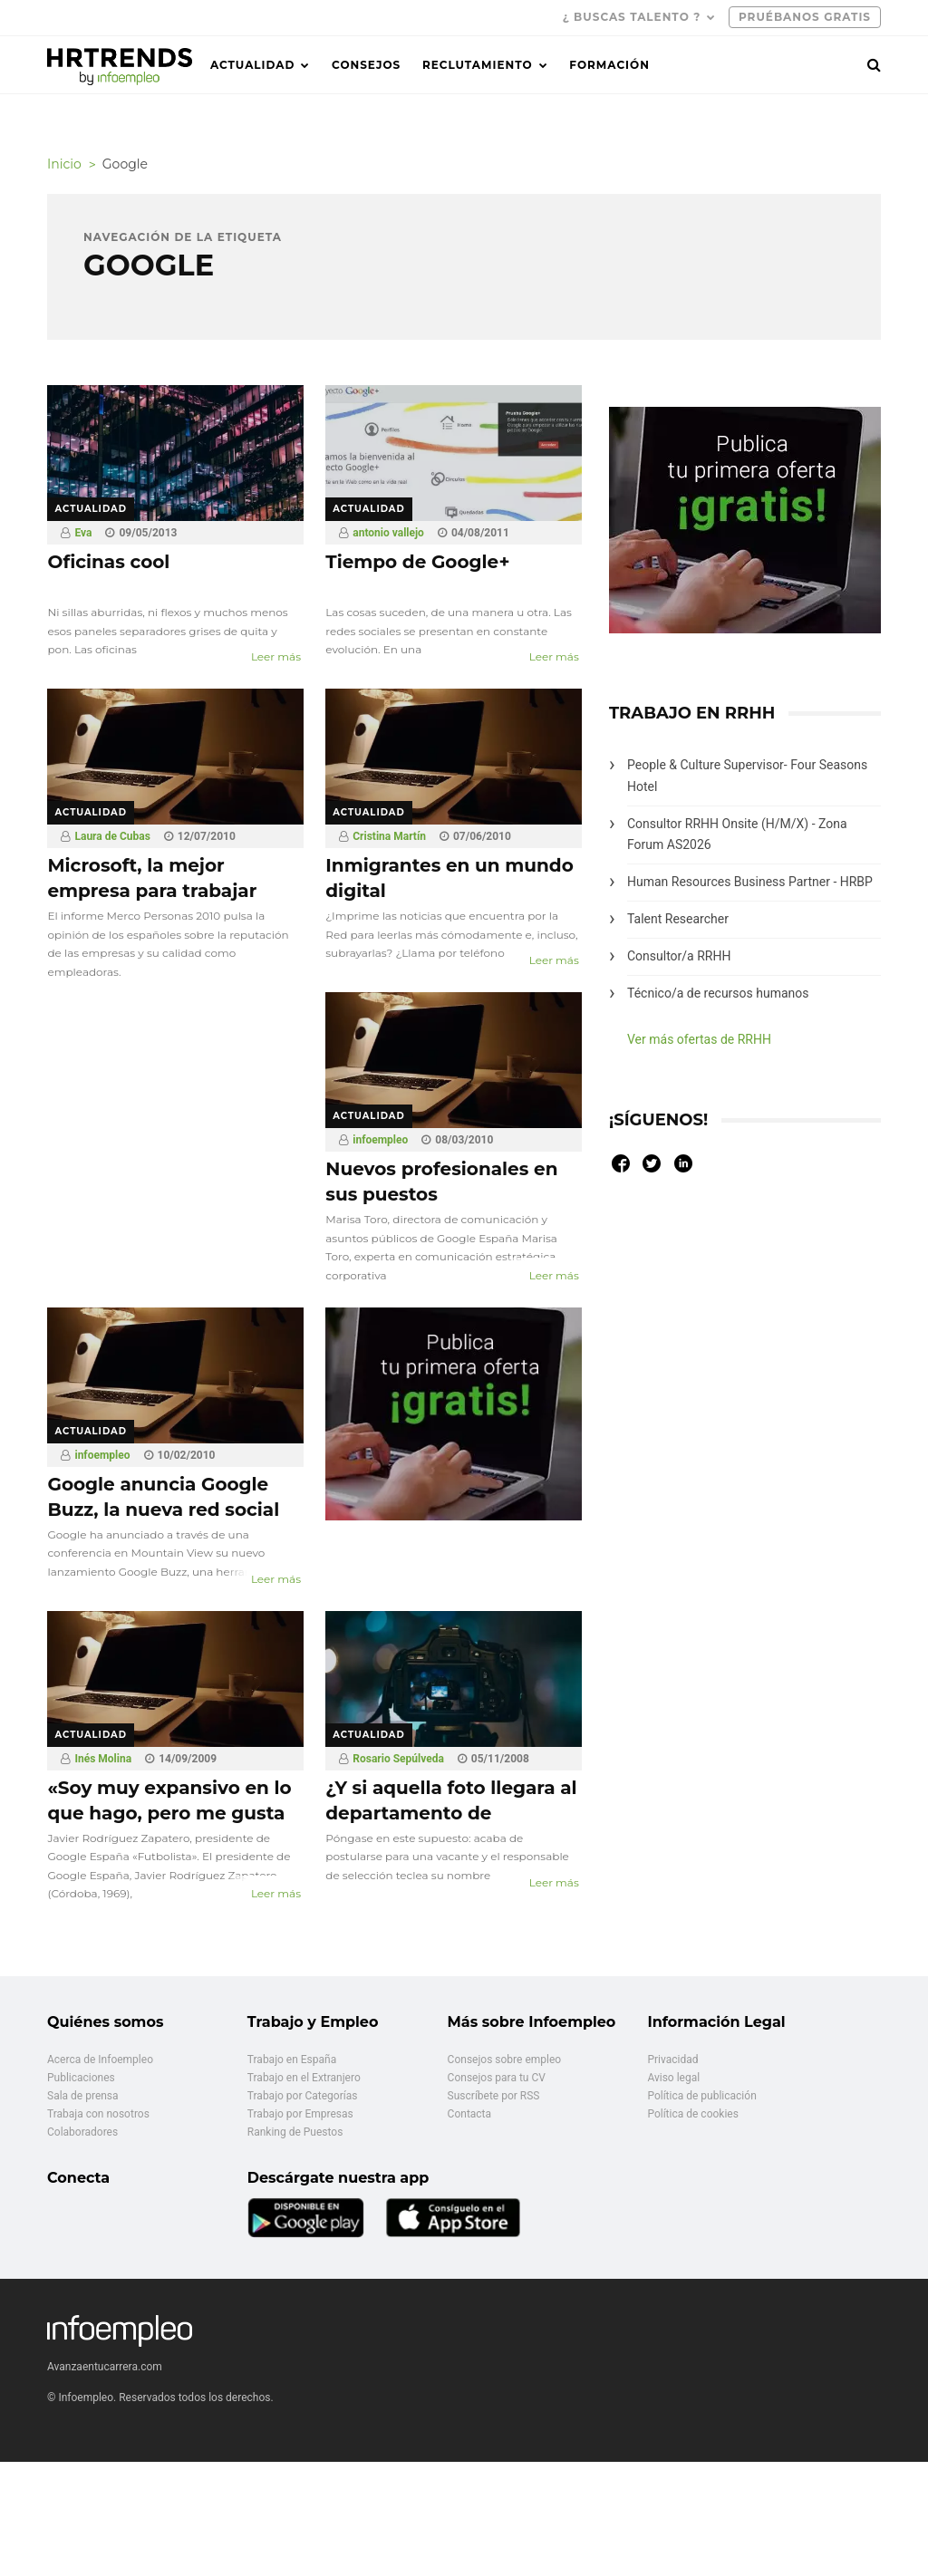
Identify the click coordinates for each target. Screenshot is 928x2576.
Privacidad (672, 2059)
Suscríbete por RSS (494, 2095)
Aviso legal (673, 2077)
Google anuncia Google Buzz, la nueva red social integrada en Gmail (163, 1509)
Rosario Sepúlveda (398, 1758)
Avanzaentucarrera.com (104, 2366)
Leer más (276, 656)
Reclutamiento (477, 65)
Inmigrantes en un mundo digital (449, 878)
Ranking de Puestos (295, 2132)
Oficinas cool (108, 562)
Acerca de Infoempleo (100, 2059)
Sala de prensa (83, 2095)
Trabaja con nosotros (98, 2114)
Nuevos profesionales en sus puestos (441, 1181)
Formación (609, 65)
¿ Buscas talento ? (632, 17)
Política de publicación (701, 2095)
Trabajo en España (291, 2059)
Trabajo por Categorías (302, 2095)
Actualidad (252, 65)
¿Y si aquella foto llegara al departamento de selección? (450, 1813)
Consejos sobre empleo (505, 2059)
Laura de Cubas (112, 836)
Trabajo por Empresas (300, 2114)
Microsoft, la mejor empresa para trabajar (151, 878)
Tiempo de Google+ (417, 562)
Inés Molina (102, 1758)
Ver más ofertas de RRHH (699, 1039)
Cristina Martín (389, 836)
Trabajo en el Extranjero (304, 2077)
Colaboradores (82, 2132)
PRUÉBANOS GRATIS (805, 17)
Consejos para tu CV (497, 2077)
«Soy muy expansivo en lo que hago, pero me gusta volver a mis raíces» (169, 1813)
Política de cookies (693, 2114)
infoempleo (380, 1140)
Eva (83, 532)
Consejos (366, 65)
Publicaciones (81, 2077)
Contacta (469, 2114)
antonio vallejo (388, 532)
